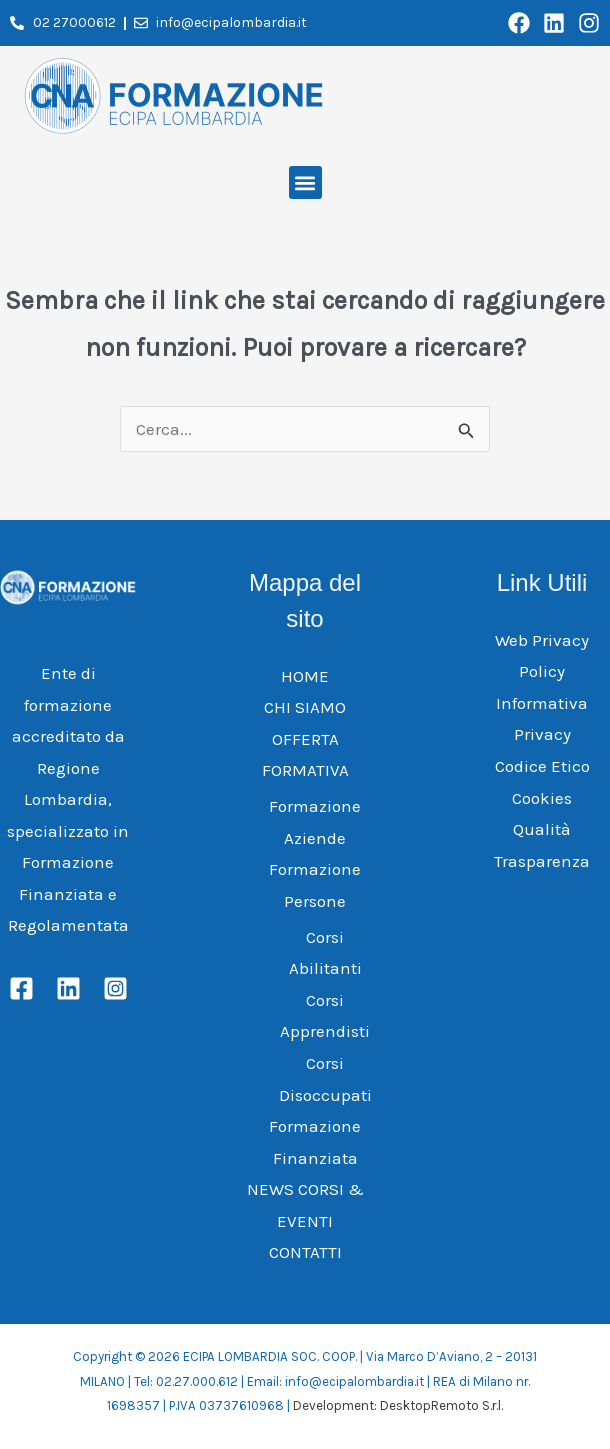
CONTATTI (305, 1252)
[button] (305, 182)
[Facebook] (21, 988)
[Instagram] (115, 988)
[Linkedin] (68, 988)
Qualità (542, 829)
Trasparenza (542, 861)
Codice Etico (542, 766)
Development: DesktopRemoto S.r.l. (398, 1405)
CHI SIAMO (305, 707)
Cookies (542, 798)
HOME (305, 676)
